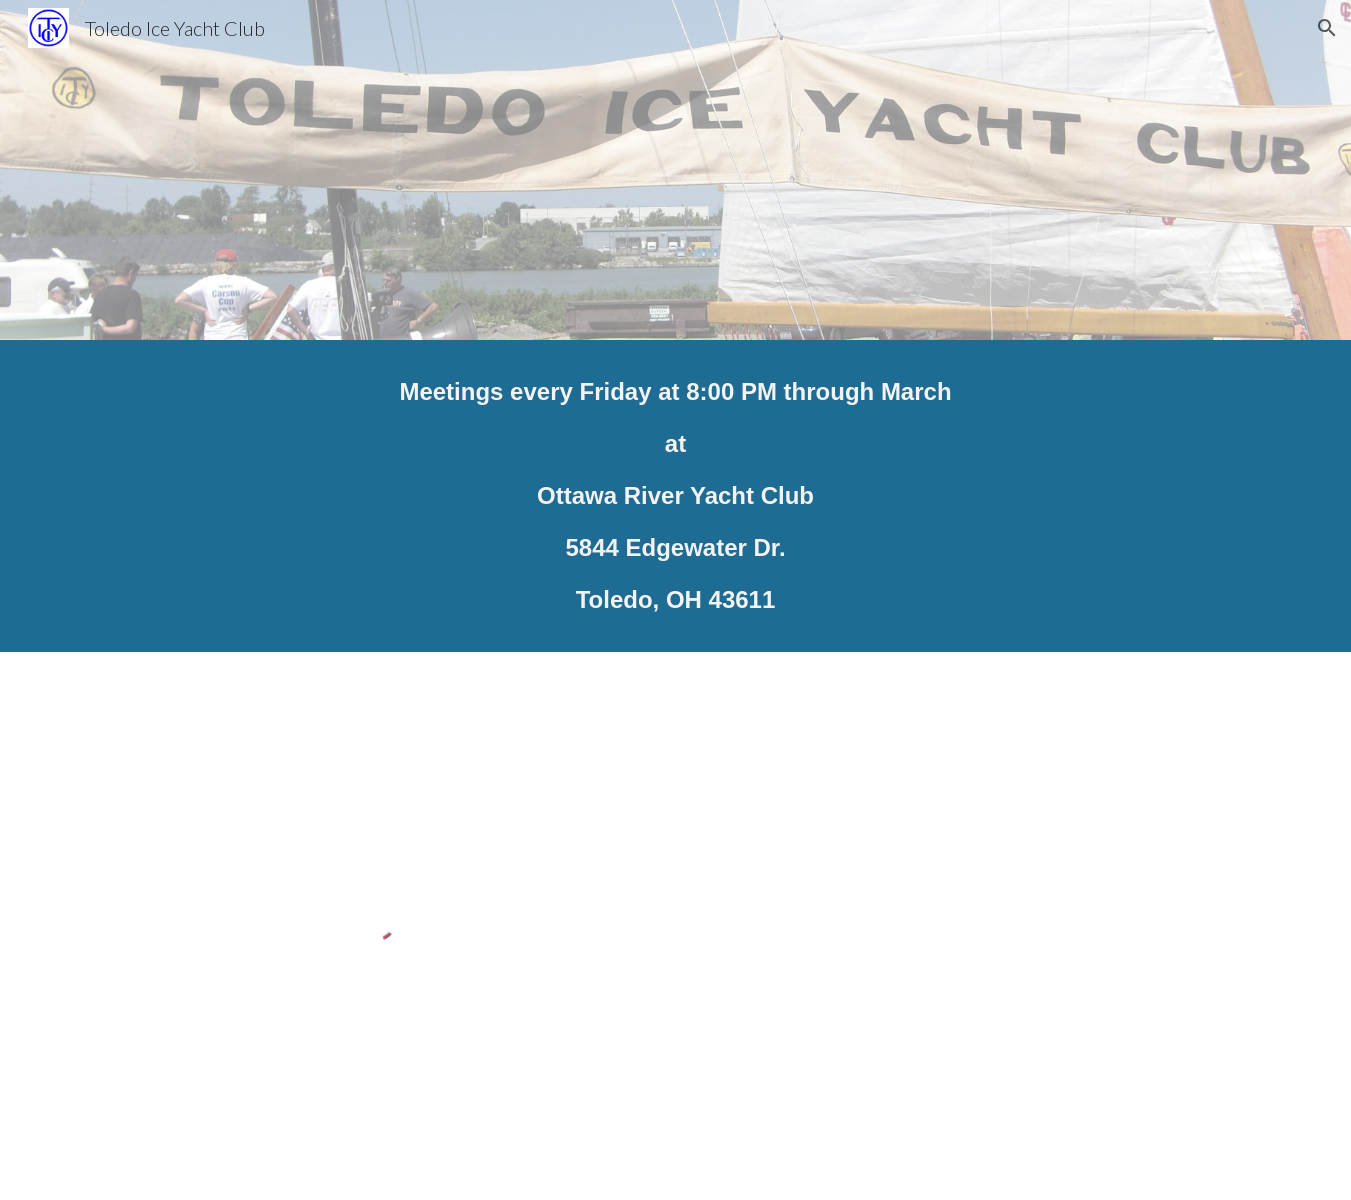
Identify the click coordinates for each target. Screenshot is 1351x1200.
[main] (675, 496)
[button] (1327, 28)
